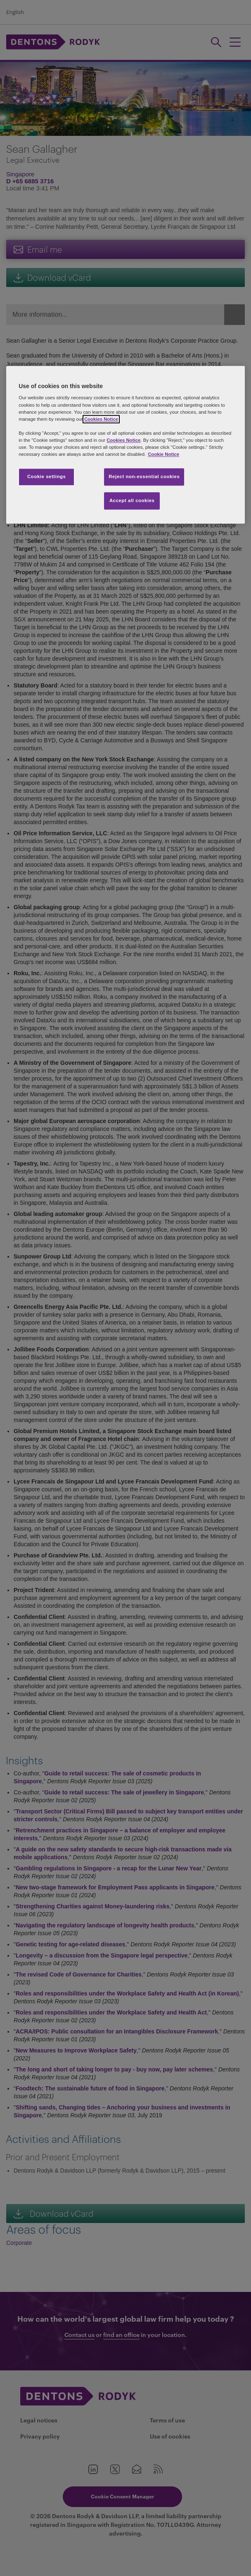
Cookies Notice (101, 419)
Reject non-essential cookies (144, 476)
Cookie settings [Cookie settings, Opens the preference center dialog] (46, 476)
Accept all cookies (132, 500)
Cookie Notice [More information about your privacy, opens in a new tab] (163, 454)
